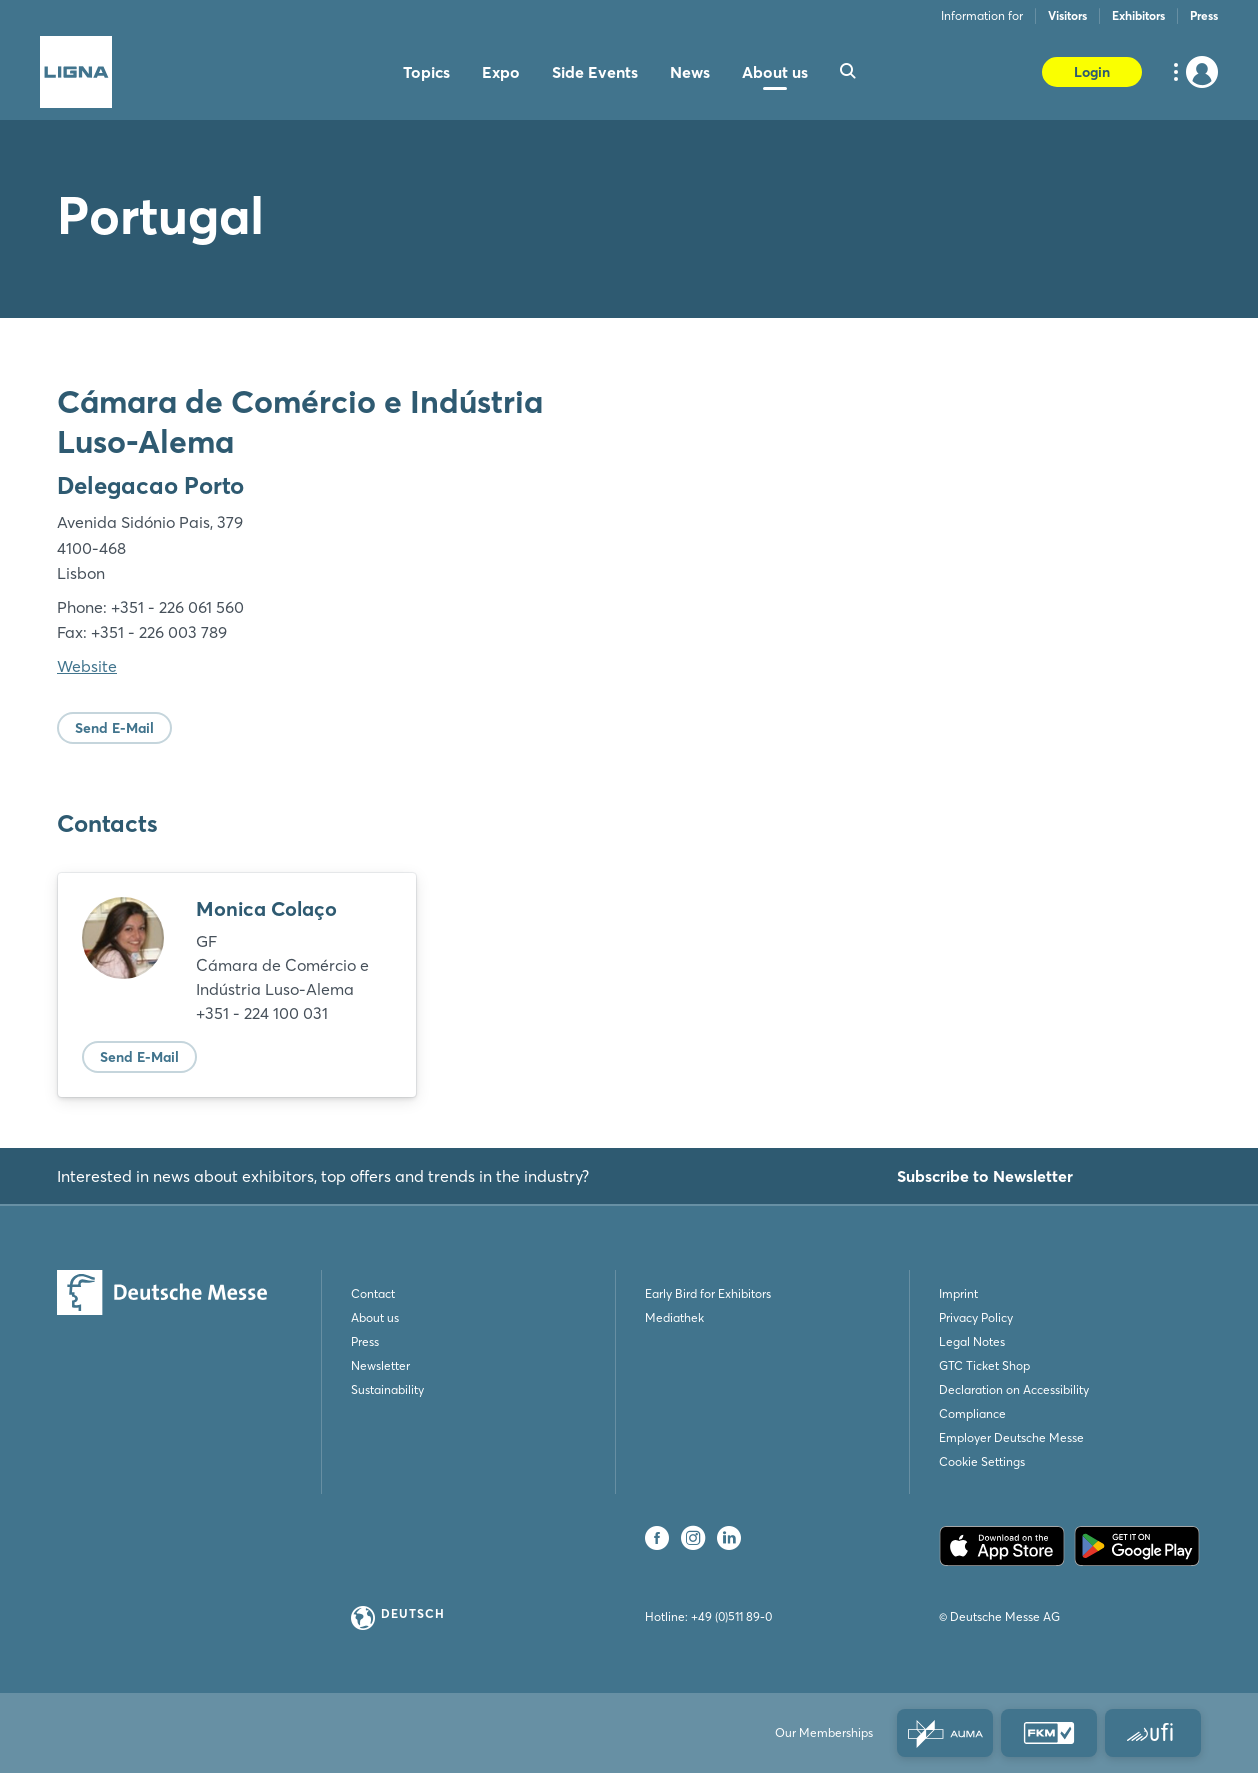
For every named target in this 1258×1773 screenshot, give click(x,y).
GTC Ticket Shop (984, 1365)
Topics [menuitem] (426, 72)
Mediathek (674, 1317)
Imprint (958, 1293)
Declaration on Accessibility (1014, 1389)
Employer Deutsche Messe (1011, 1437)
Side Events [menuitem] (595, 72)
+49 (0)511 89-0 (731, 1616)
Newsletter (380, 1365)
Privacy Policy (976, 1317)
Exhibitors (1138, 15)
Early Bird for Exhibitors (708, 1293)
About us (375, 1317)
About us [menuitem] (775, 72)
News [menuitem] (690, 72)
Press (1204, 15)
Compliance (972, 1413)
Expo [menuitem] (501, 72)
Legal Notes (972, 1341)
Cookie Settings (982, 1461)
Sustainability (387, 1389)
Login (1092, 72)
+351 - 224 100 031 (262, 1013)
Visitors (1067, 15)
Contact (373, 1293)
